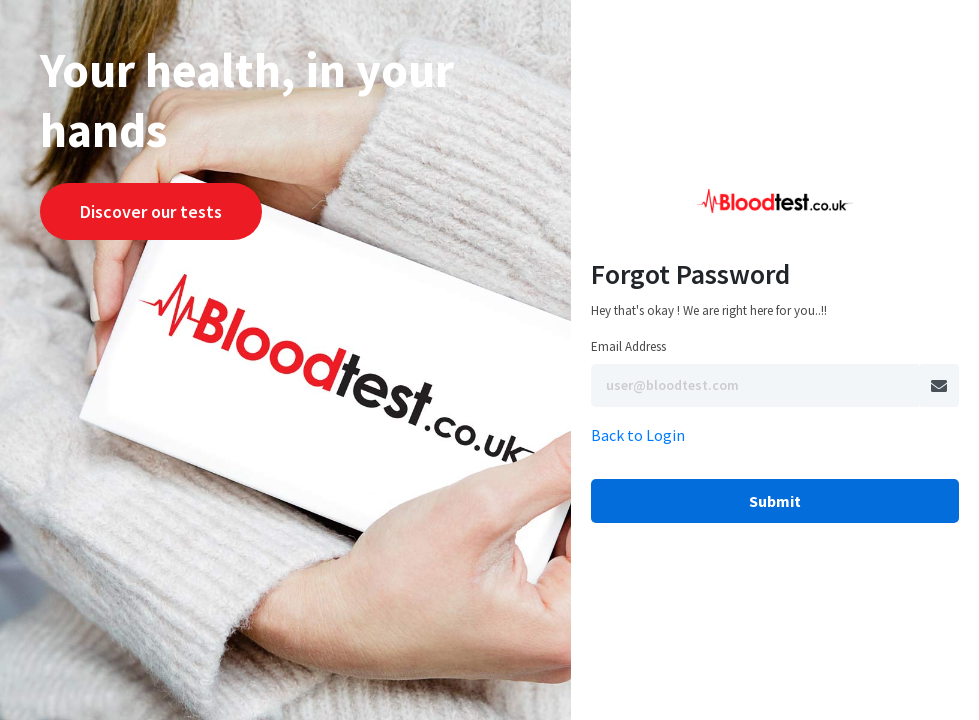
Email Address (628, 346)
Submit (775, 501)
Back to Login (638, 435)
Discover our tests (151, 211)
